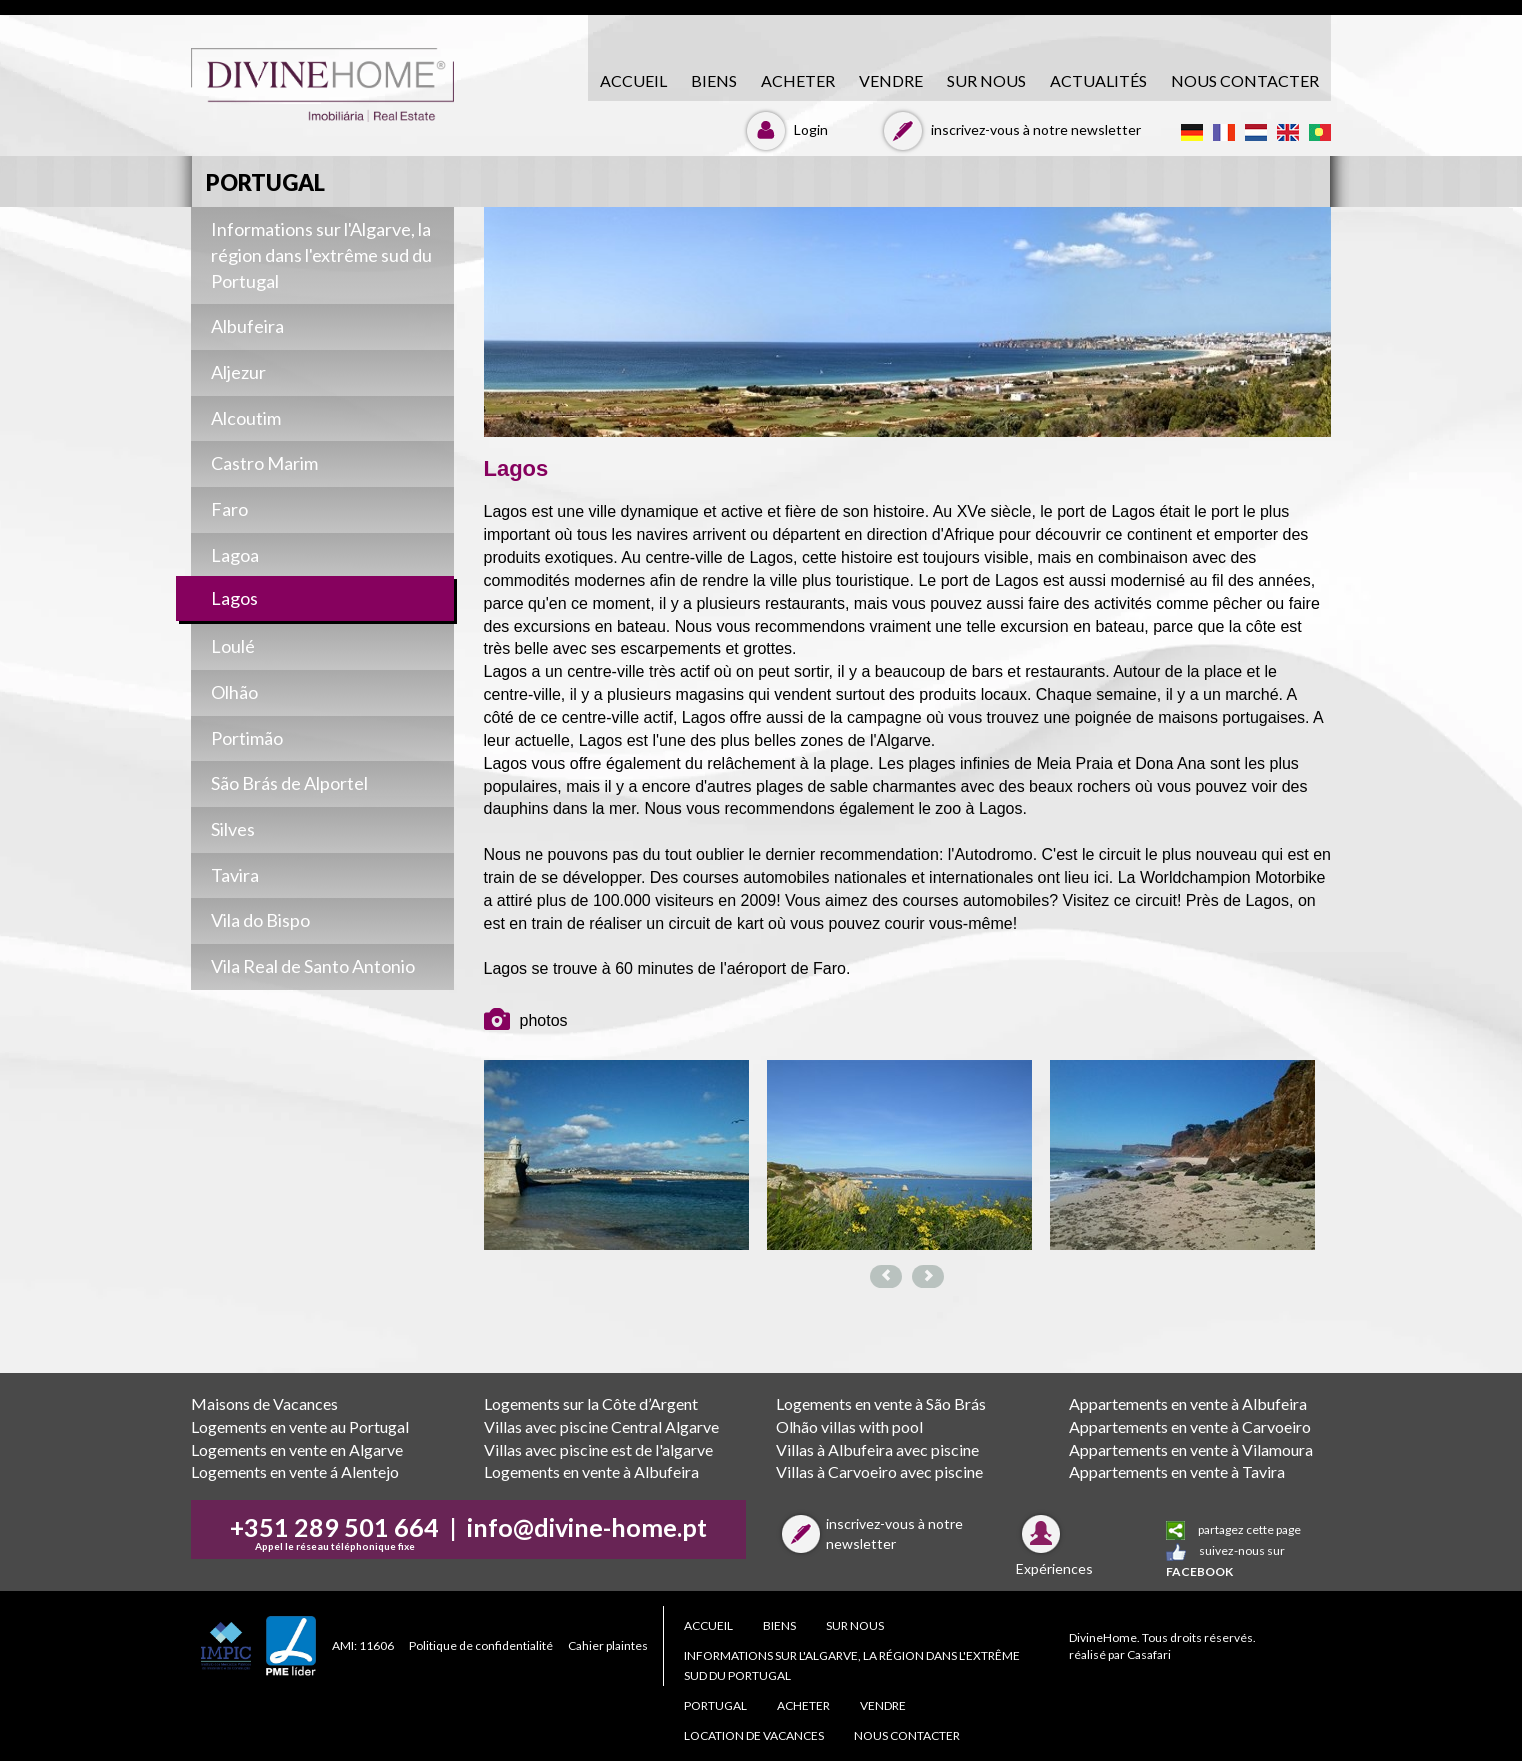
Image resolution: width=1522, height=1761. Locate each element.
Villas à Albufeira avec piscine (877, 1449)
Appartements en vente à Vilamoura (1191, 1449)
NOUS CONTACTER (1245, 80)
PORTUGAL (715, 1705)
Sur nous (986, 80)
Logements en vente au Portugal (300, 1426)
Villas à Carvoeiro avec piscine (879, 1471)
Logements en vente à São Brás (881, 1403)
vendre (891, 80)
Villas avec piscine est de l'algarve (598, 1449)
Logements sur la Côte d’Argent (591, 1403)
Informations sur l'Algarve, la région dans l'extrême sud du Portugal (852, 1665)
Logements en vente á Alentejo (295, 1471)
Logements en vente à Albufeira (591, 1471)
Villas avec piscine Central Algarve (601, 1426)
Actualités (1098, 80)
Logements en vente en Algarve (297, 1449)
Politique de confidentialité (481, 1645)
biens (714, 80)
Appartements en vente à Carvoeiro (1190, 1426)
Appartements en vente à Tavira (1177, 1471)
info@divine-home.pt (587, 1527)
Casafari (1149, 1654)
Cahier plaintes (608, 1645)
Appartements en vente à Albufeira (1188, 1403)
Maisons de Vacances (264, 1403)
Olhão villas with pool (849, 1426)
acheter (798, 80)
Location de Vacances (754, 1735)
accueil (633, 80)
